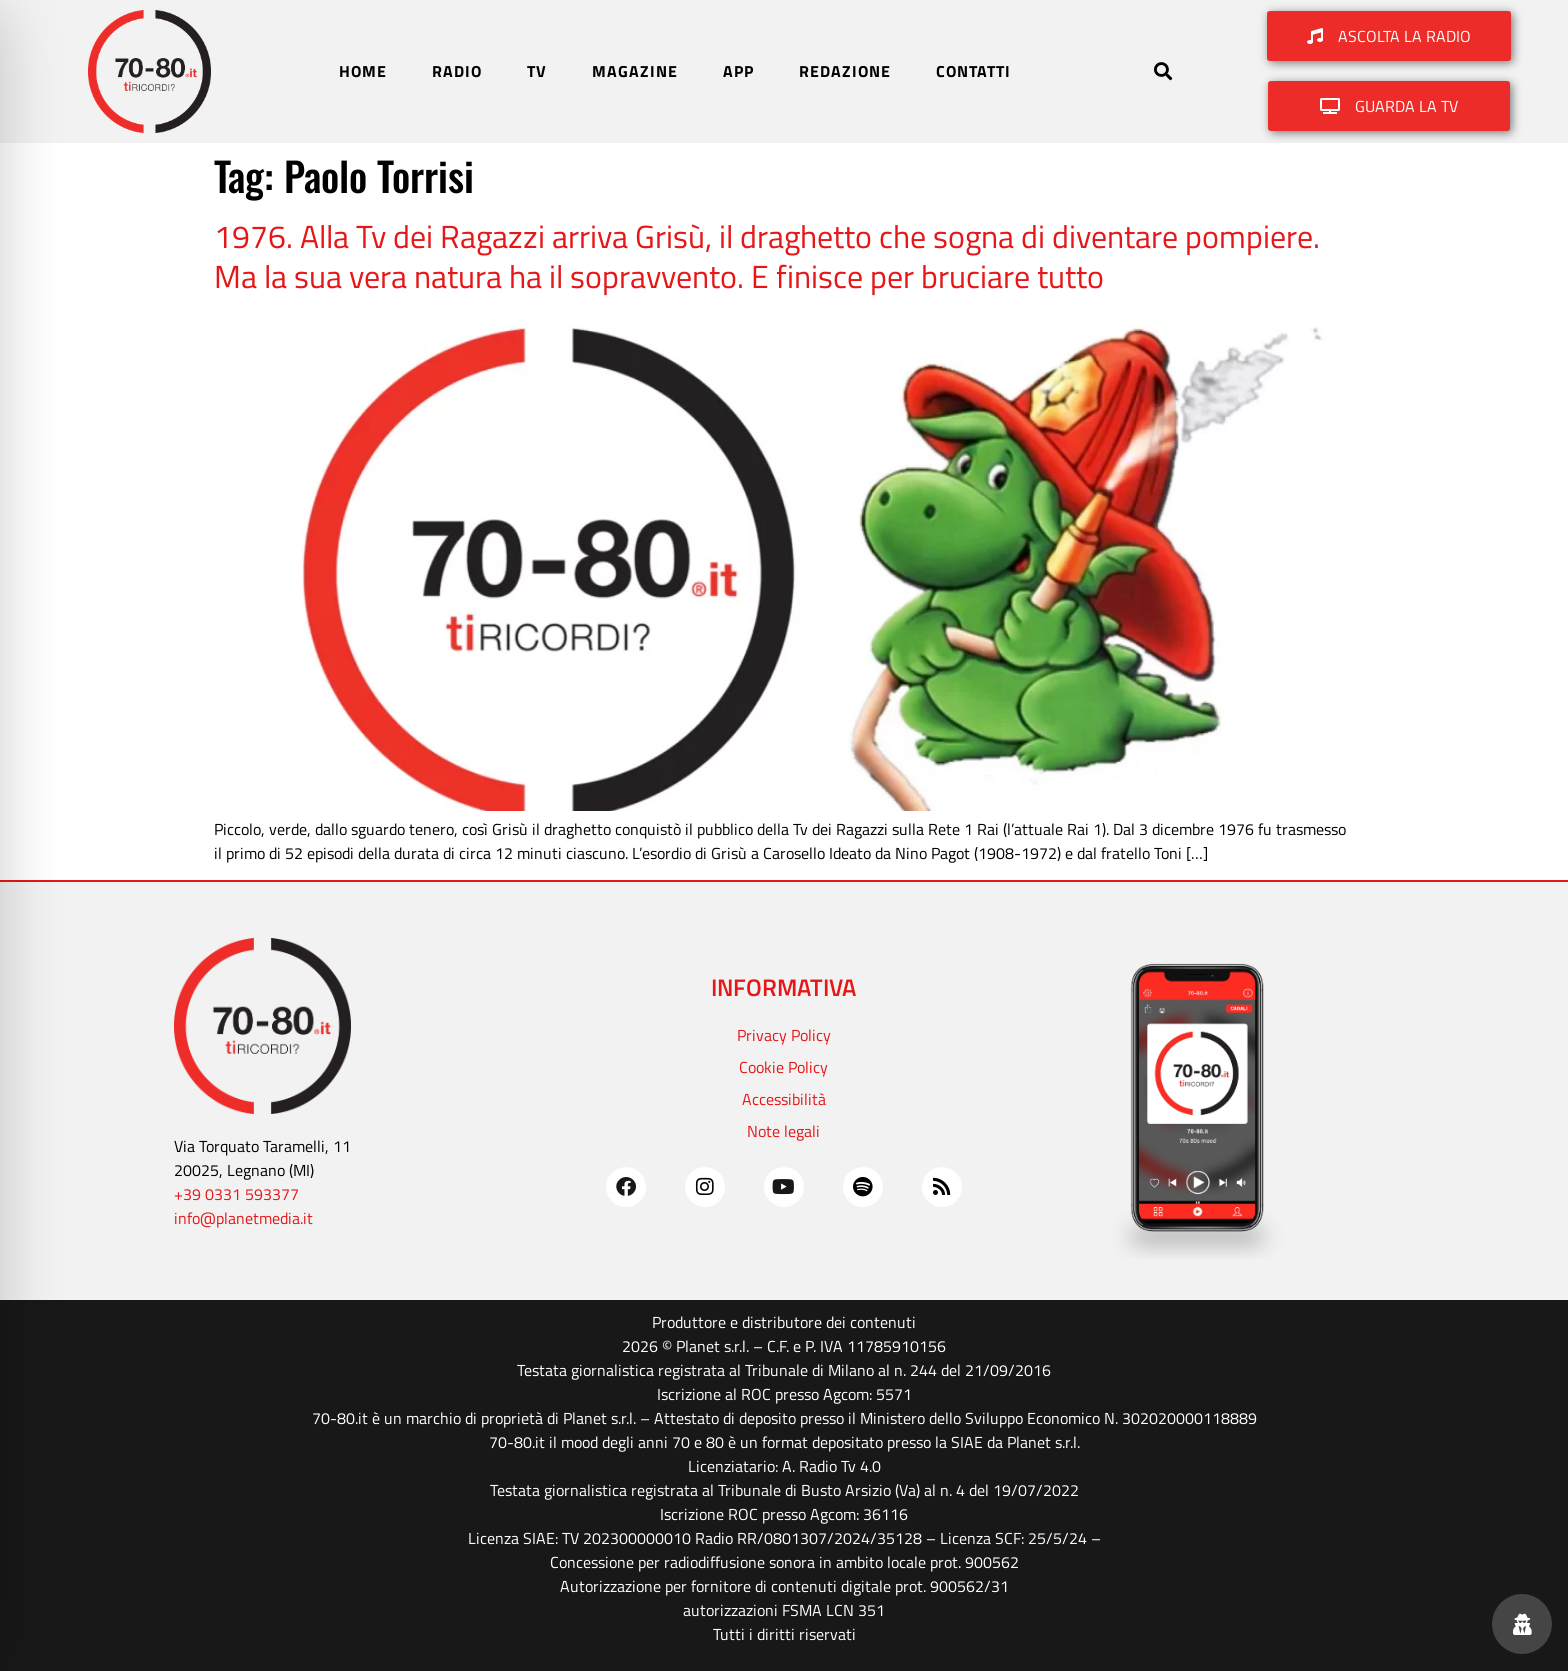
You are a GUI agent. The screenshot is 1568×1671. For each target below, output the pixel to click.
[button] (1162, 71)
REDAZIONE (845, 71)
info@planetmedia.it (243, 1218)
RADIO (457, 71)
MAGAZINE (635, 71)
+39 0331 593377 (236, 1194)
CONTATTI (973, 71)
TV (537, 71)
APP (738, 71)
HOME (363, 71)
